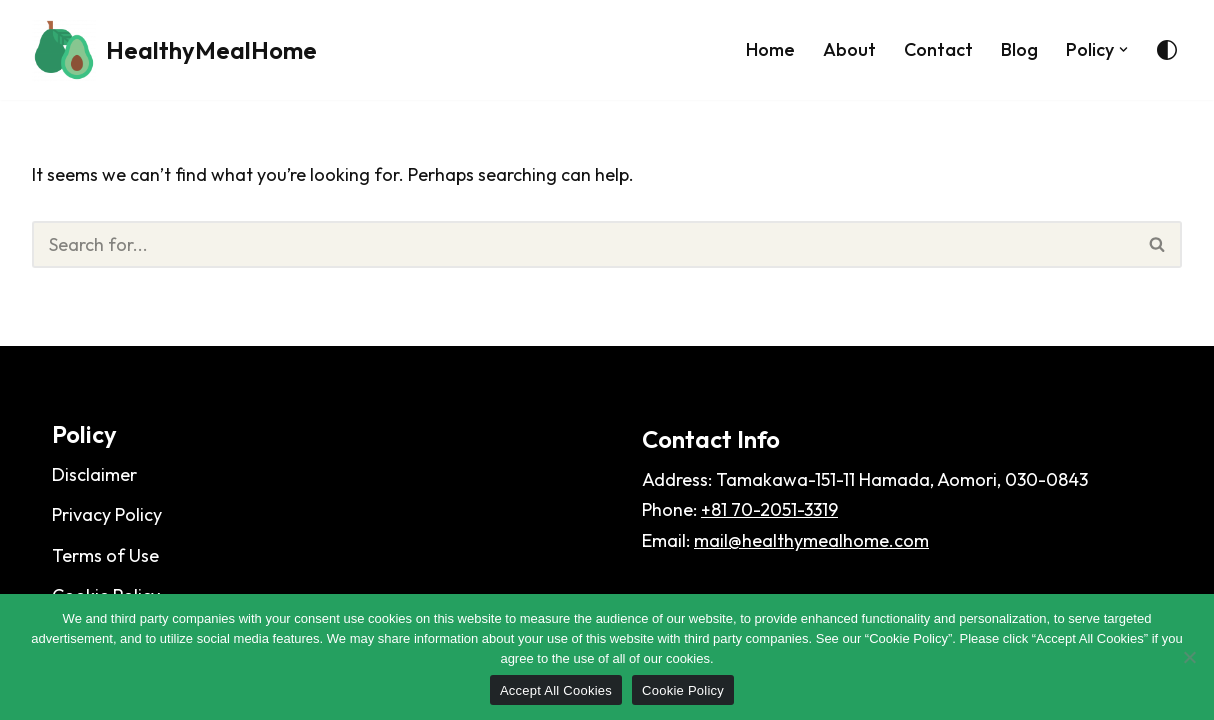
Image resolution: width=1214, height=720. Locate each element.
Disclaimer (94, 474)
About (849, 49)
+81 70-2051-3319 (769, 509)
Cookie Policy (683, 690)
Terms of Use (105, 555)
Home (770, 49)
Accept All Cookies (556, 690)
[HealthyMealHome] (174, 50)
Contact (938, 49)
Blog (1019, 49)
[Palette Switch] (1167, 50)
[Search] (583, 244)
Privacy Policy (107, 514)
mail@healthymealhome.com (811, 540)
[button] (1123, 49)
